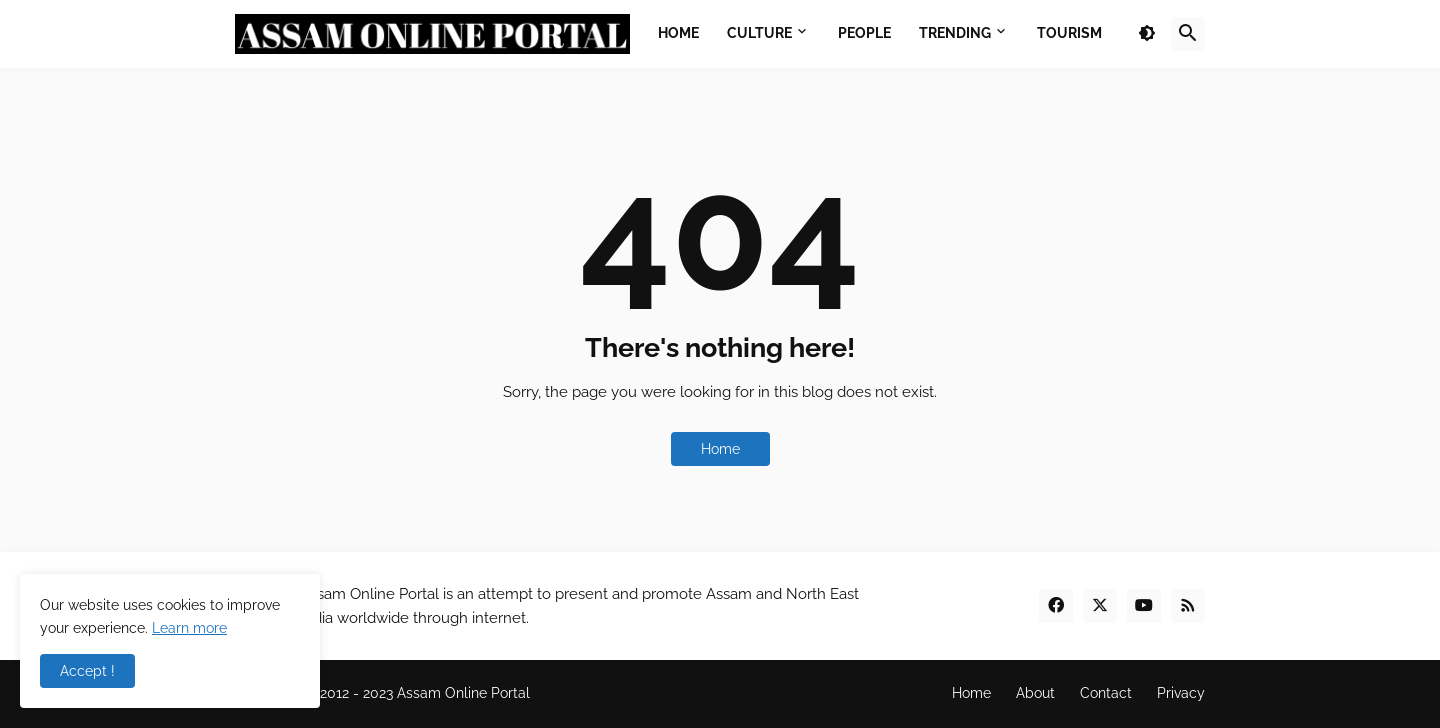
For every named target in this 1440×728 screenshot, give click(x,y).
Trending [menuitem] (955, 33)
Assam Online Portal (463, 693)
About (1035, 693)
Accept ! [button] (87, 671)
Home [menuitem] (678, 33)
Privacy (1181, 693)
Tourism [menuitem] (1069, 33)
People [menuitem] (864, 33)
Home (720, 449)
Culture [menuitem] (759, 33)
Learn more (189, 628)
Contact (1106, 693)
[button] (1147, 34)
